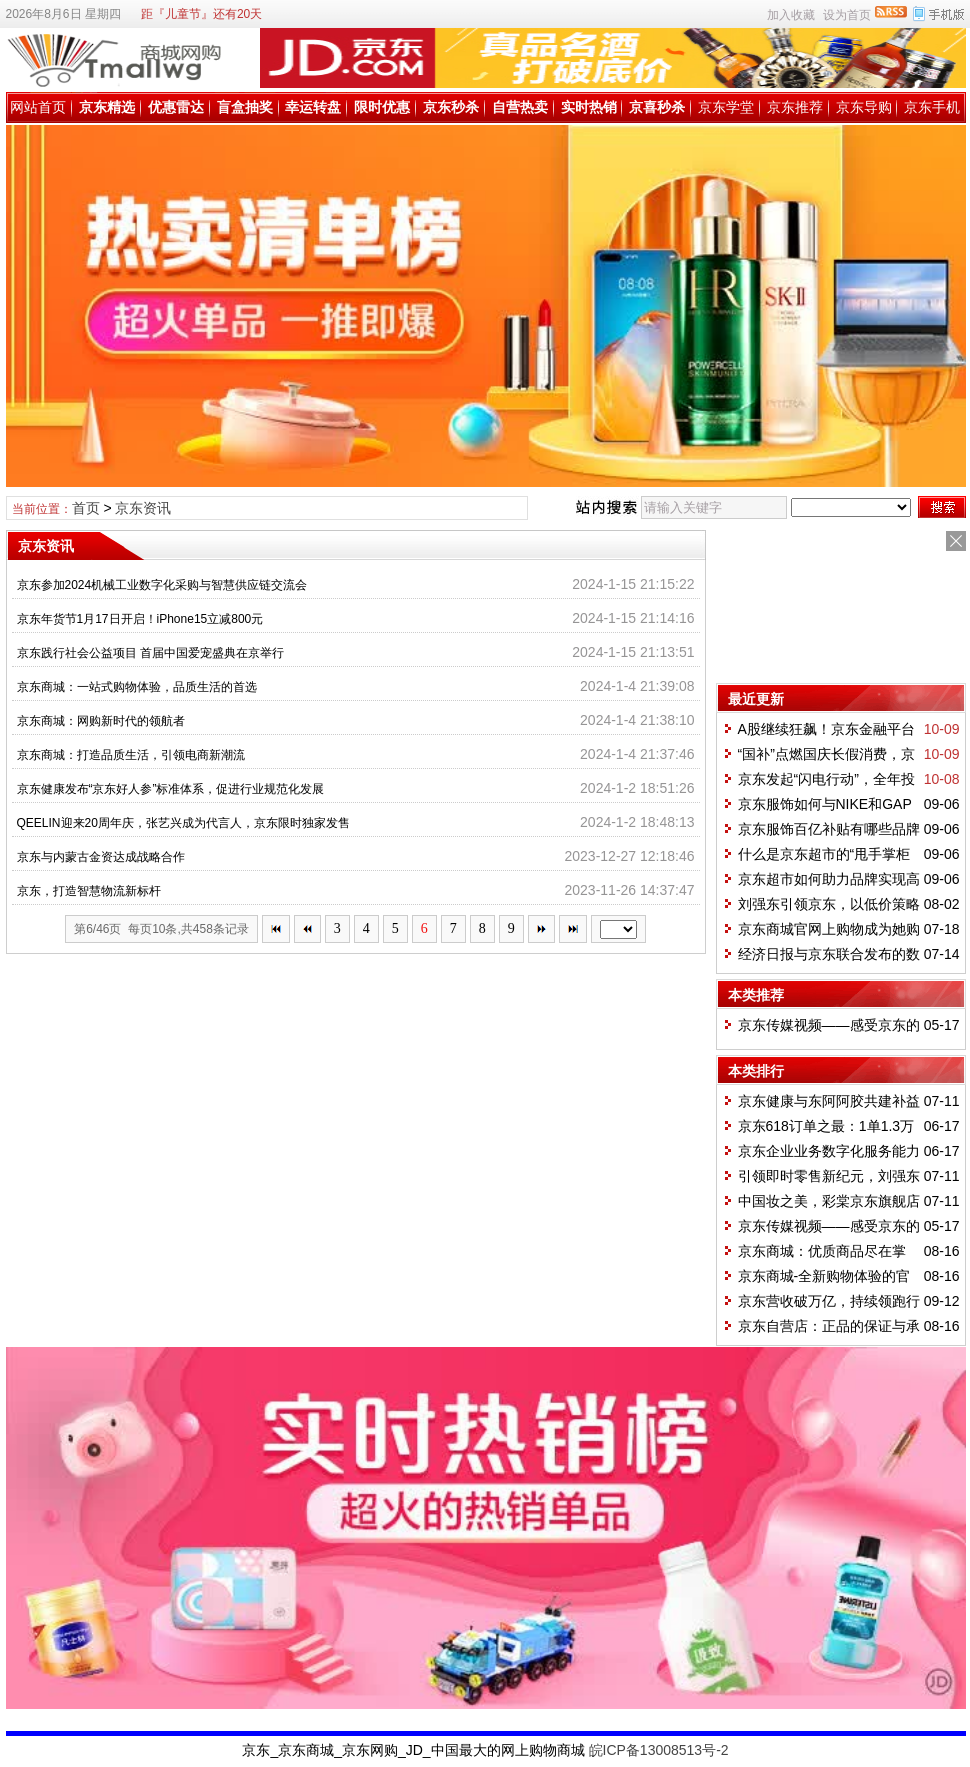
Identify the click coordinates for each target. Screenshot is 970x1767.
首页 (86, 508)
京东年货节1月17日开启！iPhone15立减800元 (140, 619)
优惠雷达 (176, 107)
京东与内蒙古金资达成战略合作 (101, 857)
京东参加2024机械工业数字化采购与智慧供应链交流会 (162, 585)
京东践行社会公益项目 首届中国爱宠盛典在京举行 (150, 653)
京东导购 (864, 107)
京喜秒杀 (657, 107)
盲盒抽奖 (245, 107)
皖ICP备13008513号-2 (659, 1750)
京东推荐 (795, 107)
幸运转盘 (313, 107)
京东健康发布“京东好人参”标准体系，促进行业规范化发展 (171, 789)
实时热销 (589, 107)
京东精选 (107, 107)
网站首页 (38, 107)
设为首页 (847, 15)
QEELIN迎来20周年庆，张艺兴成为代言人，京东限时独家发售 (183, 823)
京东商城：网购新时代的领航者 (101, 721)
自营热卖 (520, 107)
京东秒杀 (451, 107)
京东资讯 (143, 508)
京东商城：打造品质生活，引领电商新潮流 (131, 755)
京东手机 (932, 107)
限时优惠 (382, 107)
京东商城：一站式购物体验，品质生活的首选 (137, 687)
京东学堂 (726, 107)
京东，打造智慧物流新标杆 (89, 891)
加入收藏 (791, 15)
